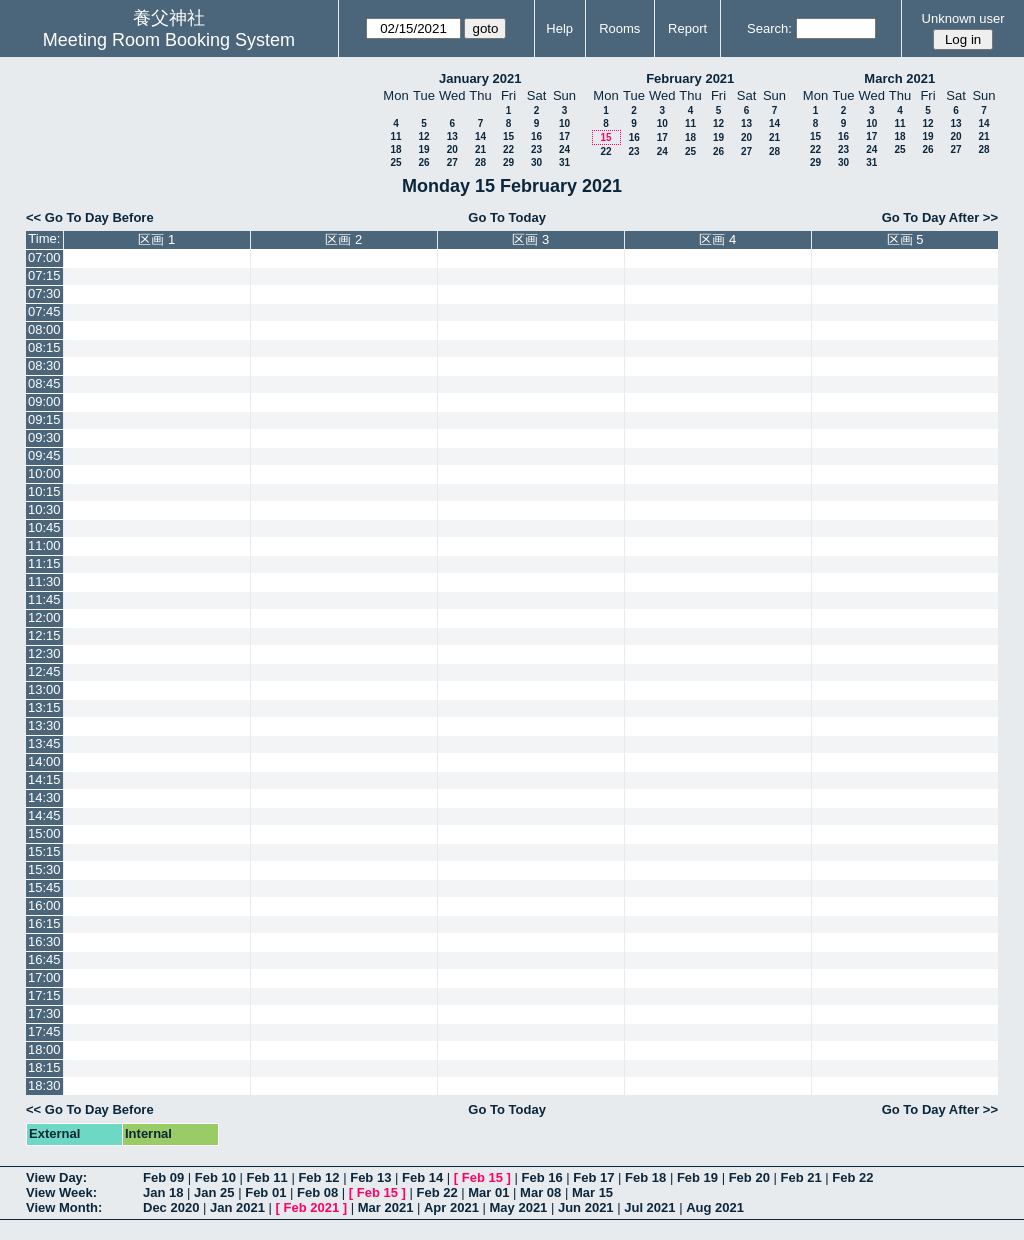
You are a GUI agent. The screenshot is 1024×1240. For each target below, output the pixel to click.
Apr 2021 (451, 1207)
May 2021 (519, 1207)
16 (536, 136)
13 (452, 136)
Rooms (619, 28)
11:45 (44, 599)
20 (452, 149)
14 (480, 136)
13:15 (44, 707)
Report (687, 28)
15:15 (44, 851)
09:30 (44, 437)
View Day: (56, 1177)
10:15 (44, 491)
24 (564, 149)
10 (564, 123)
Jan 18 (163, 1192)
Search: (769, 28)
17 (564, 136)
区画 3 (530, 239)
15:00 (44, 833)
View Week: (61, 1192)
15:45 (44, 887)
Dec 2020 (171, 1207)
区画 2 (343, 239)
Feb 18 (645, 1177)
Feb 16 (541, 1177)
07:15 (44, 275)
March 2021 (899, 78)
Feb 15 (482, 1177)
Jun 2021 (586, 1207)
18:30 (44, 1085)
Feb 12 (318, 1177)
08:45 (44, 383)
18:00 (44, 1049)
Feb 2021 (312, 1207)
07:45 (44, 311)
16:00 (44, 905)
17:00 (44, 977)
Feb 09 (163, 1177)
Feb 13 (370, 1177)
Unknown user (963, 18)
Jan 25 (214, 1192)
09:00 (44, 401)
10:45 (44, 527)
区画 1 (156, 239)
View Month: (64, 1207)
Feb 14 (422, 1177)
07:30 (44, 293)
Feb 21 (800, 1177)
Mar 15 (592, 1192)
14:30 (44, 797)
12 (423, 136)
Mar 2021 (386, 1207)
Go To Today (507, 217)
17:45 (44, 1031)
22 (508, 149)
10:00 (44, 473)
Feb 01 (265, 1192)
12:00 (44, 617)
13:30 (44, 725)
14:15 (44, 779)
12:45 (44, 671)
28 (480, 162)
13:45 (44, 743)
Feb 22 (852, 1177)
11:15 (44, 563)
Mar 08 (540, 1192)
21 (480, 149)
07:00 (44, 257)
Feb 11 (267, 1177)
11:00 (44, 545)
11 (395, 136)
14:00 (44, 761)
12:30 (44, 653)
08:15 (44, 347)
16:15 (44, 923)
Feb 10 (215, 1177)
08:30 (44, 365)
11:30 (44, 581)
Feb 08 (317, 1192)
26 (423, 162)
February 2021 (690, 78)
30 (536, 162)
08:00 (44, 329)
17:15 (44, 995)
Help (559, 28)
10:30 (44, 509)
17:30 (44, 1013)
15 (508, 136)
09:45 (44, 455)
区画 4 (717, 239)
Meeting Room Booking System (169, 40)
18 (395, 149)
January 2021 (480, 78)
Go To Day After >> (940, 217)
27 (452, 162)
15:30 (44, 869)
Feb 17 (593, 1177)
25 (395, 162)
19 (423, 149)
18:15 (44, 1067)
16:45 (44, 959)
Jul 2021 (649, 1207)
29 (508, 162)
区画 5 (905, 239)
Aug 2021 (715, 1207)
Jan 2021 (237, 1207)
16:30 (44, 941)
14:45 (44, 815)
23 (536, 149)
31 (564, 162)
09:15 (44, 419)
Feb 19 (697, 1177)
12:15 (44, 635)
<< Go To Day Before (90, 217)
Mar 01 (488, 1192)
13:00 (44, 689)
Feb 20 (749, 1177)
